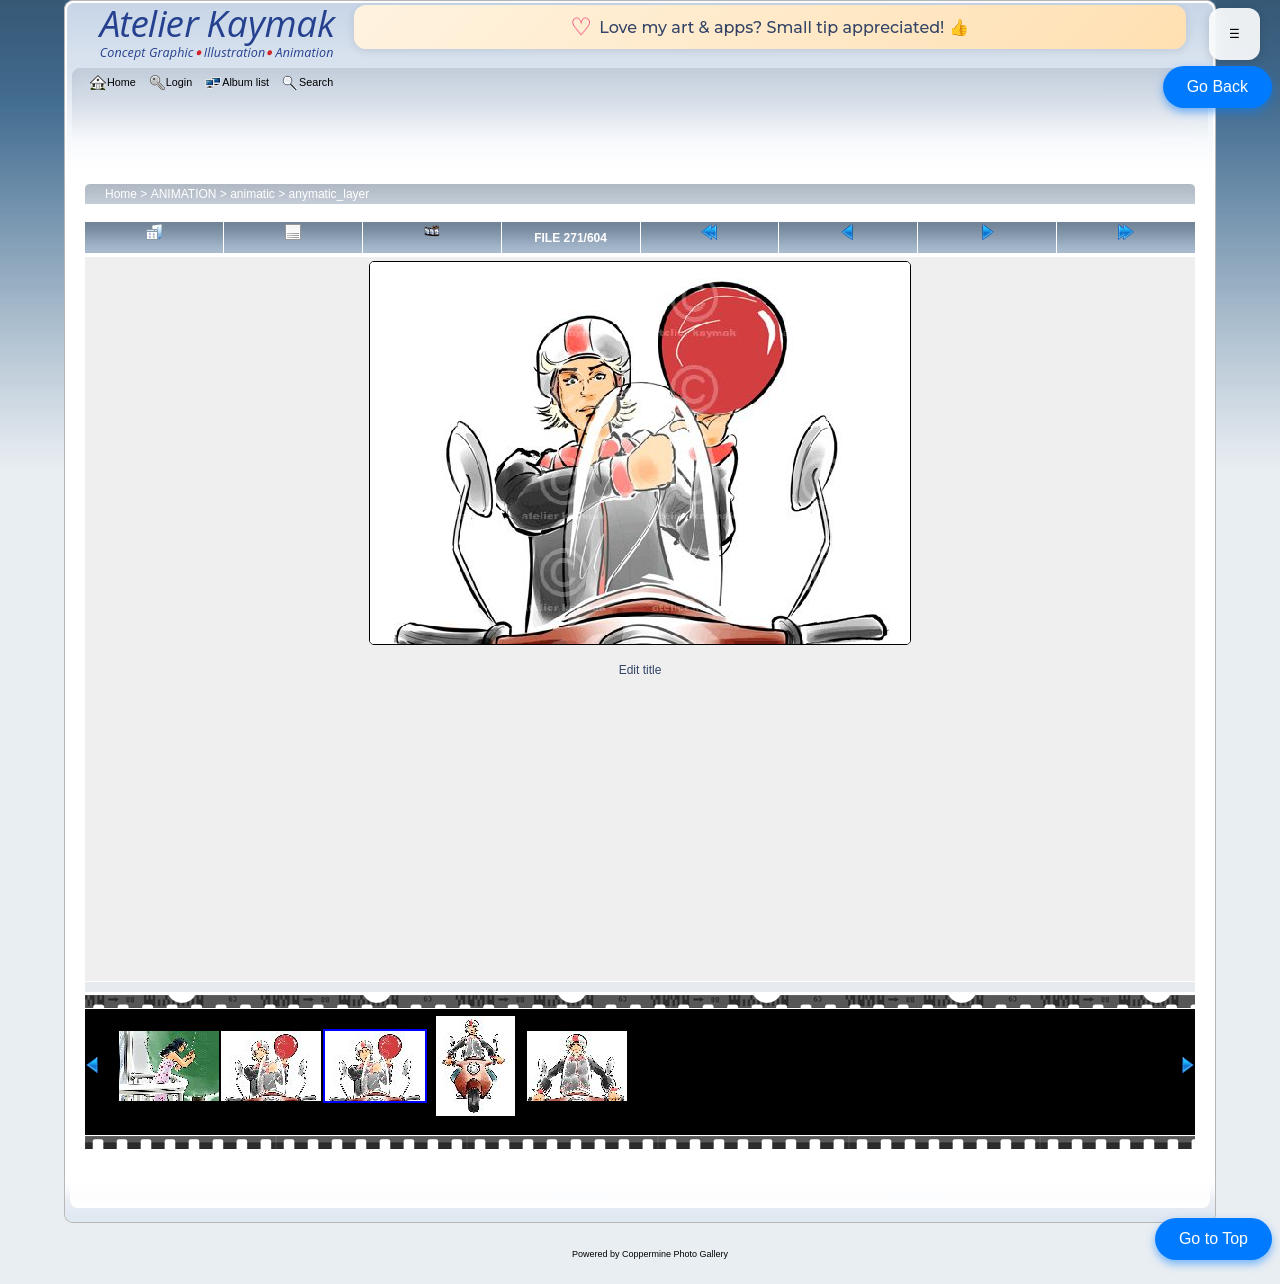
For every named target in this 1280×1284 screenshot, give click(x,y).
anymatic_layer (329, 194)
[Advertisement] (640, 831)
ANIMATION (184, 194)
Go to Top (1213, 1238)
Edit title (640, 670)
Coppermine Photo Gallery (675, 1254)
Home (121, 194)
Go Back (1217, 86)
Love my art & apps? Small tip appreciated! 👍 (769, 27)
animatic (252, 194)
